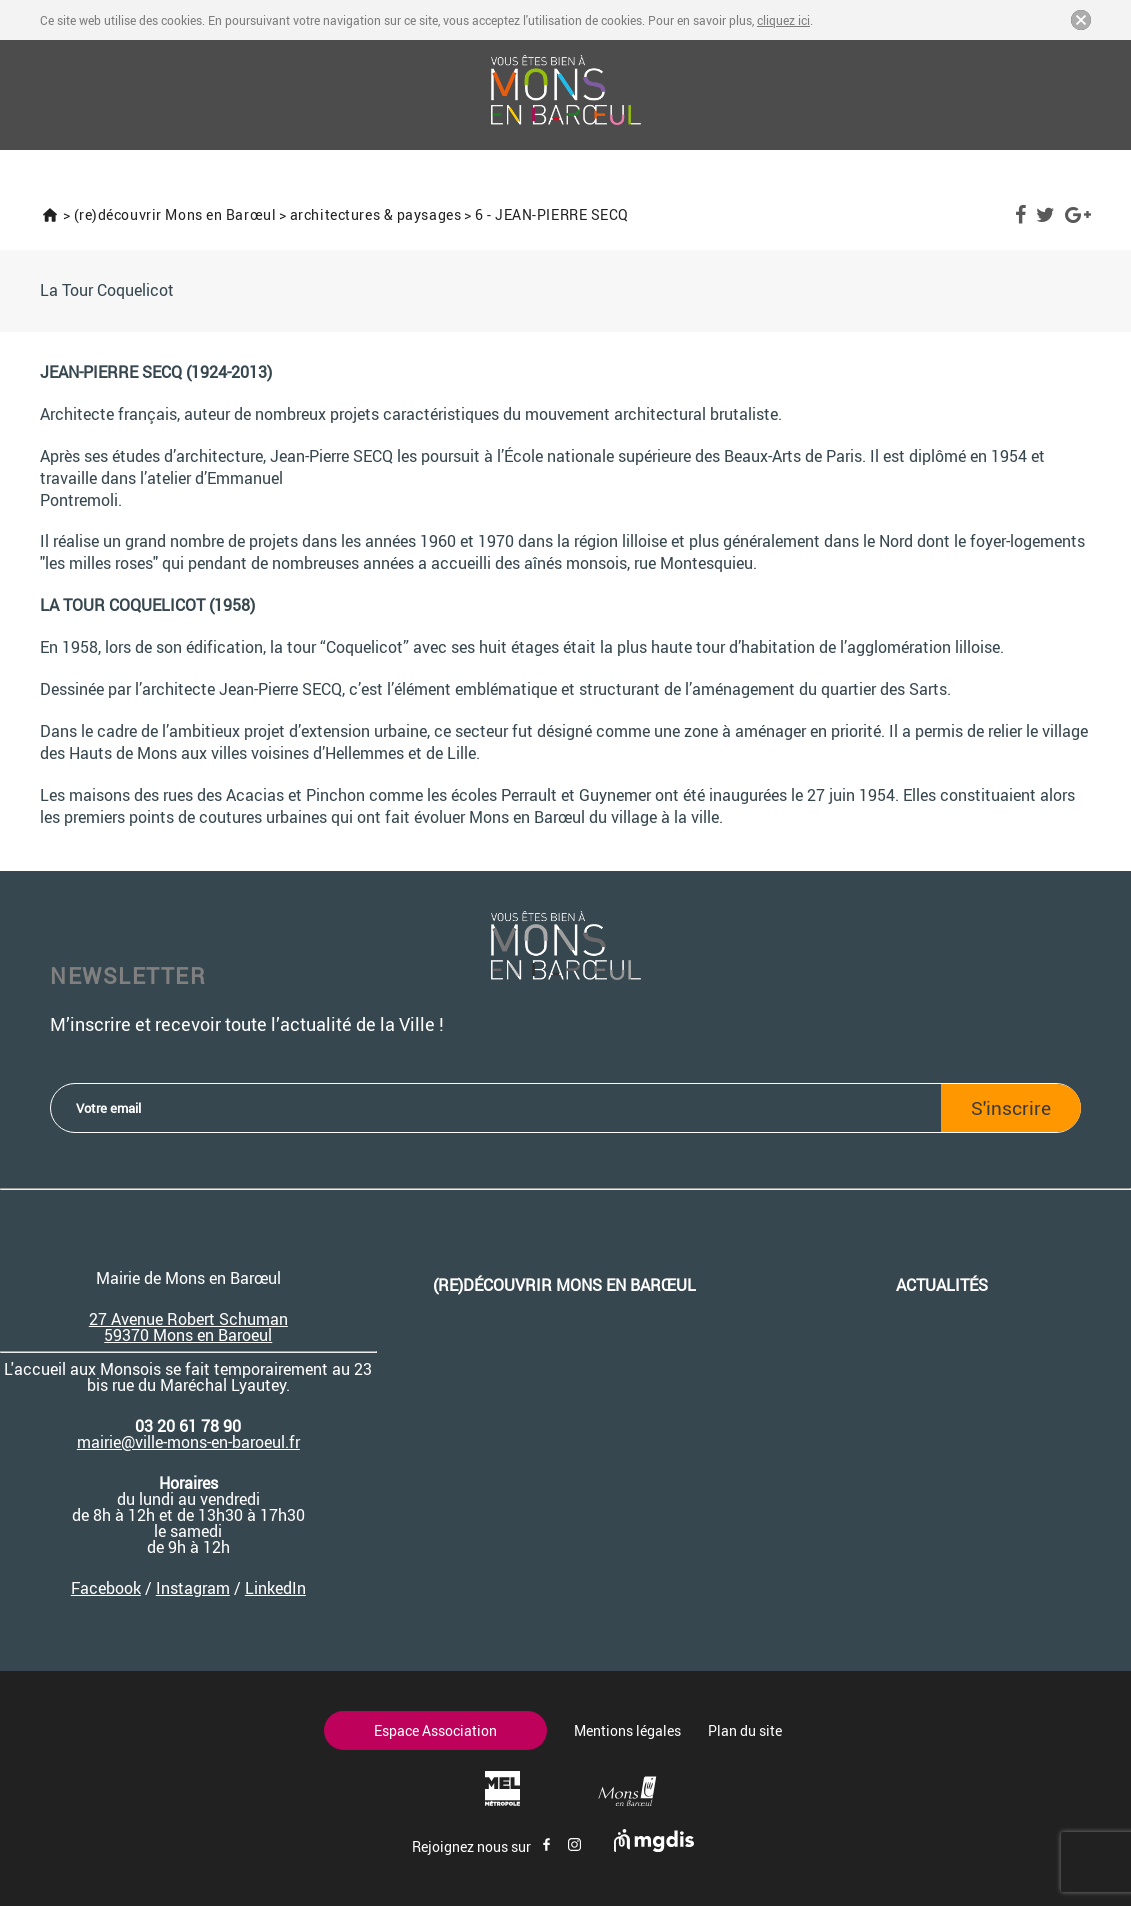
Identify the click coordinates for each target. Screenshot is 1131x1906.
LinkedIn (275, 1588)
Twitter (1045, 215)
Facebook (1020, 215)
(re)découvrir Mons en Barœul (175, 214)
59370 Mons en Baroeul (188, 1335)
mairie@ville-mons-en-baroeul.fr (188, 1442)
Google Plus (1078, 215)
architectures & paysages (375, 214)
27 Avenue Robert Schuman (188, 1319)
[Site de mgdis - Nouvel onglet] (654, 1846)
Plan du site (745, 1730)
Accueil (50, 215)
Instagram (193, 1588)
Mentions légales (627, 1730)
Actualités (942, 1285)
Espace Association (435, 1730)
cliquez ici (783, 20)
